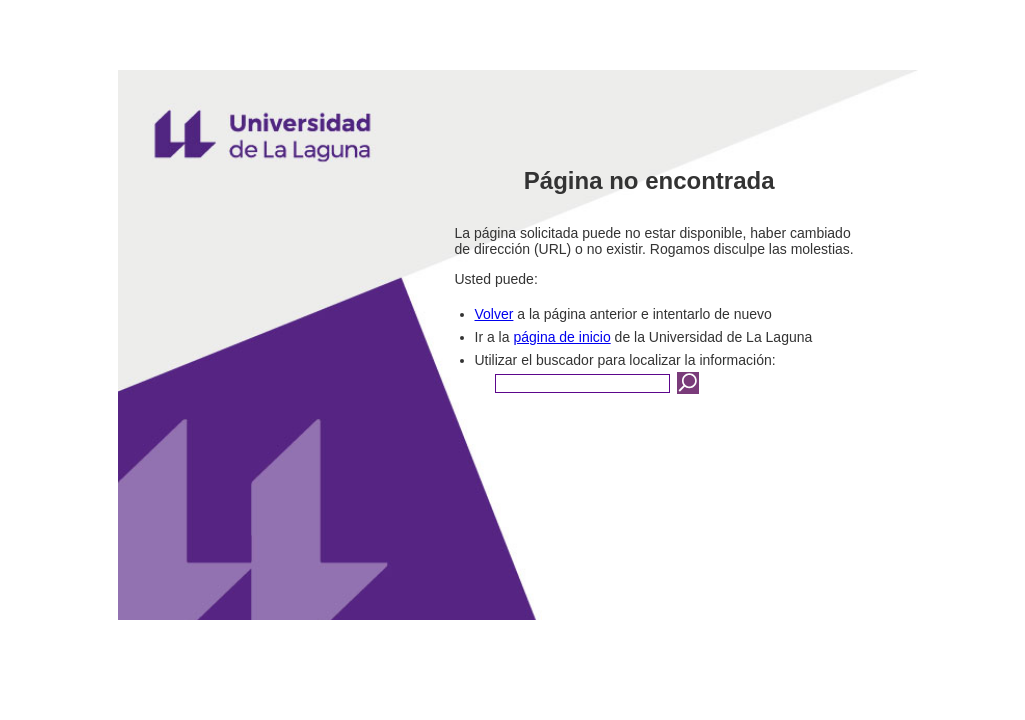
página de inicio (561, 337)
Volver (494, 314)
